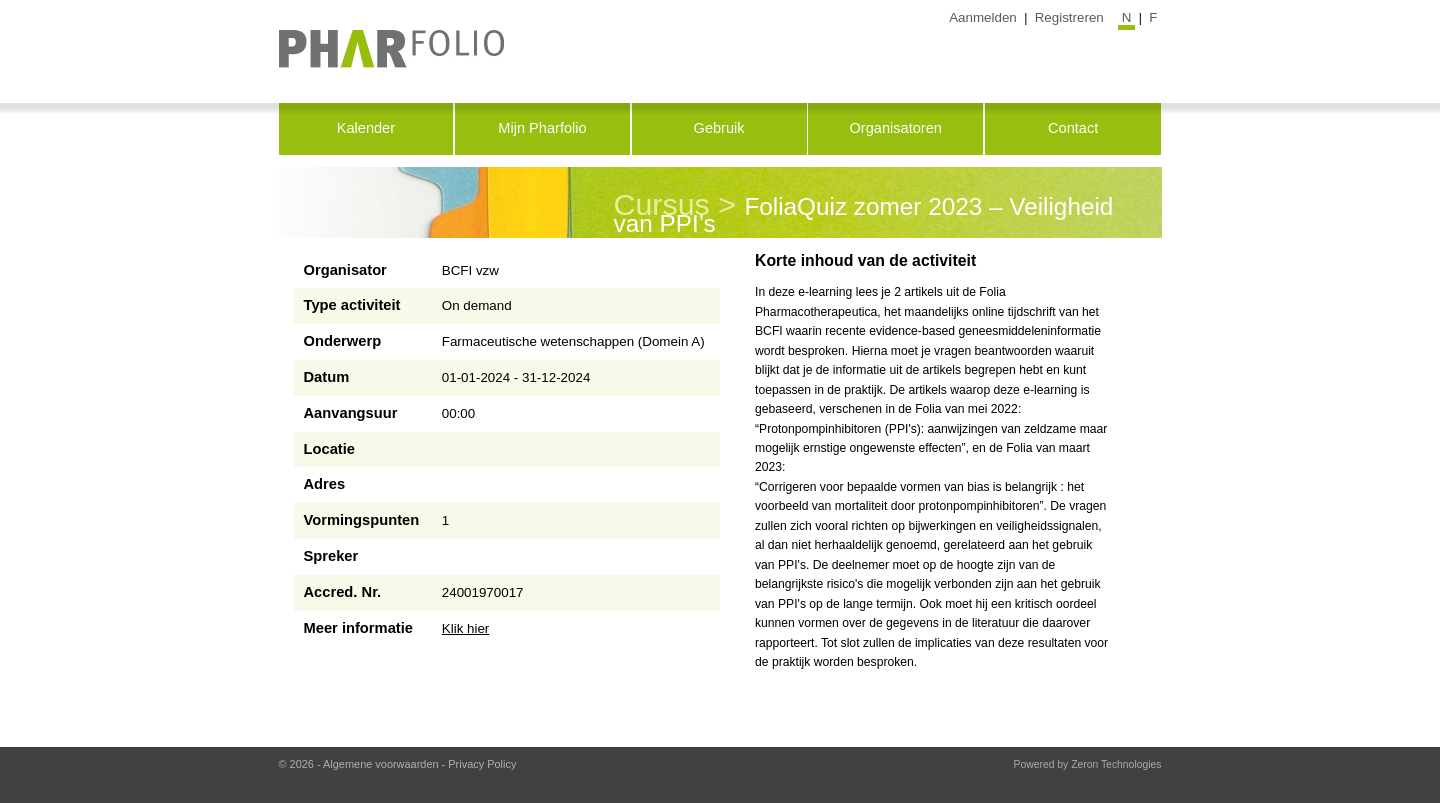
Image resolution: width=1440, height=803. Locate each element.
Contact (1073, 128)
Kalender (366, 128)
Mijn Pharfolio (542, 128)
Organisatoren (895, 128)
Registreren (1069, 17)
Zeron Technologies (1116, 764)
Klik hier (466, 628)
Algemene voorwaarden (381, 764)
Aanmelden (983, 17)
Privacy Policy (482, 764)
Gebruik (719, 128)
